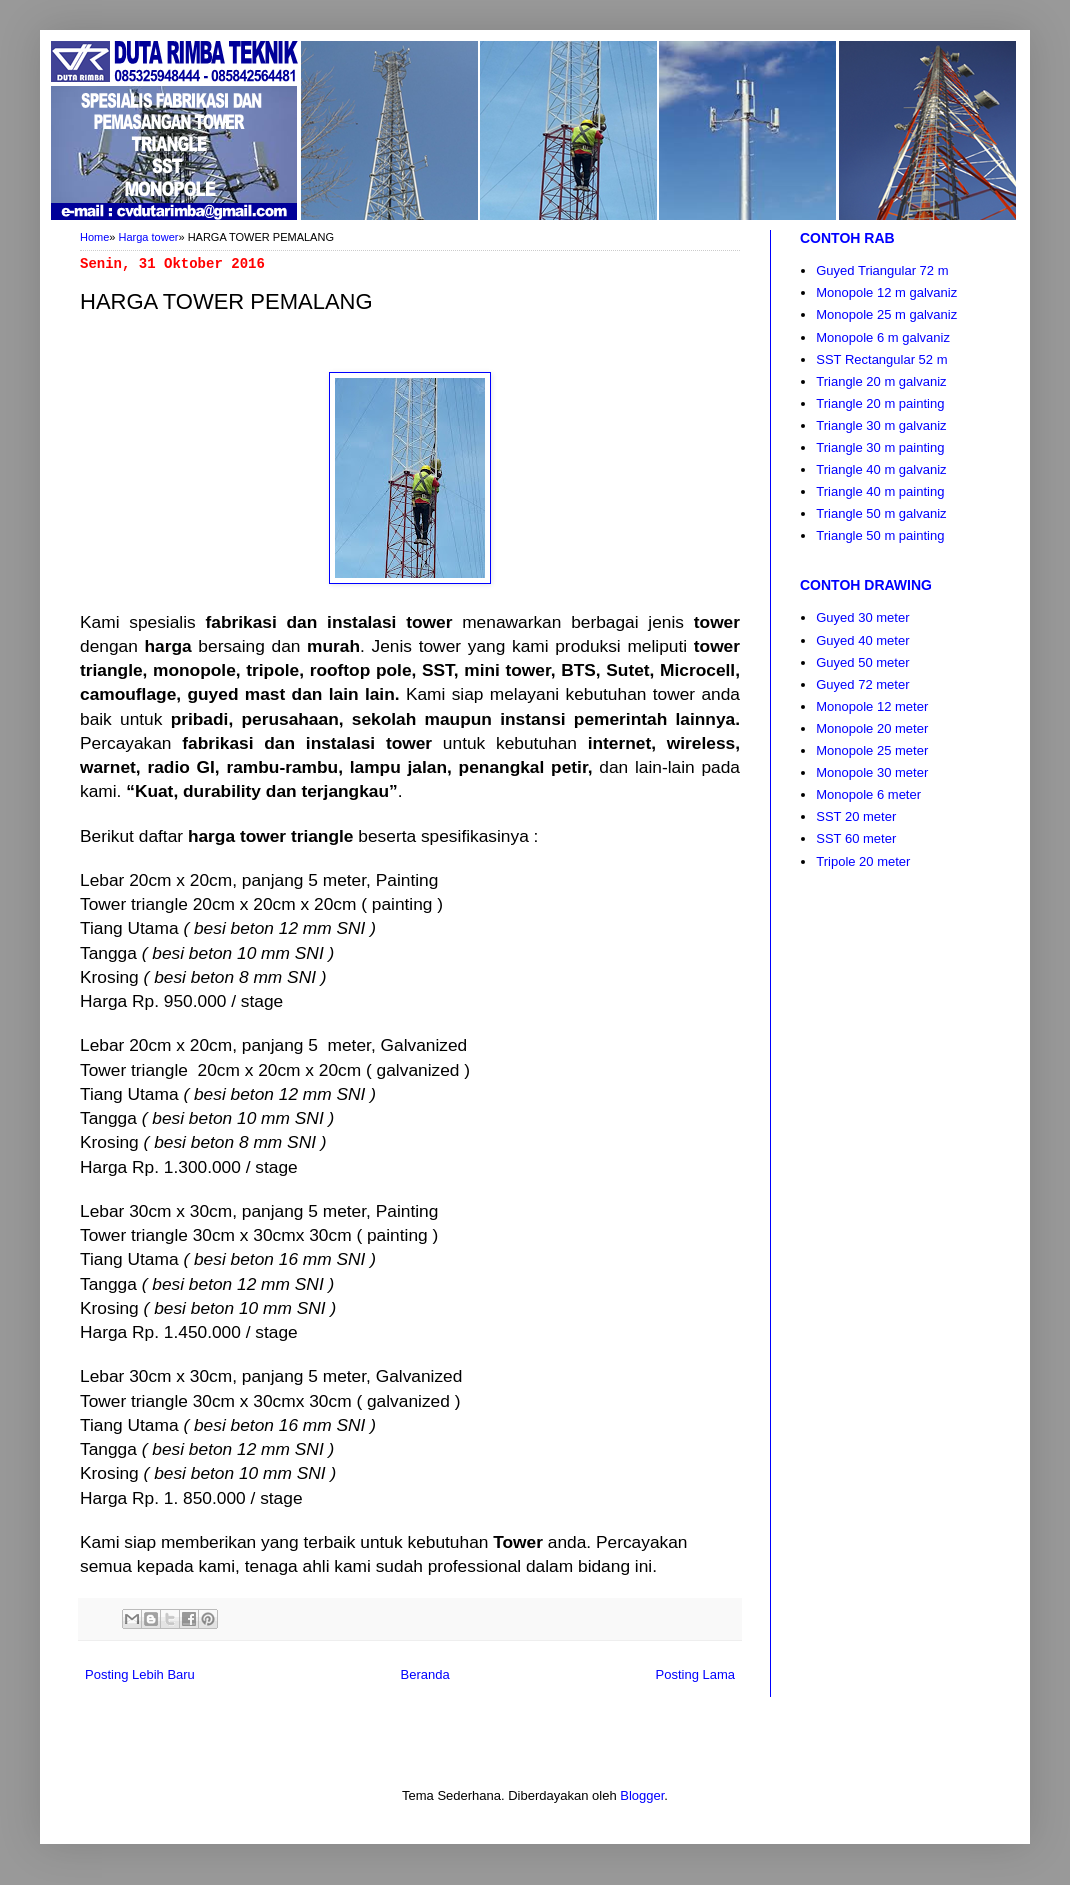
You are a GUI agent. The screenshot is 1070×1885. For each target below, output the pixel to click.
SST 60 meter (856, 838)
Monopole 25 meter (872, 750)
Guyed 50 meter (862, 662)
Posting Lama (696, 1674)
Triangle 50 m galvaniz (881, 513)
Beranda (425, 1674)
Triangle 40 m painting (880, 491)
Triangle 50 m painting (880, 535)
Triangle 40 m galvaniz (881, 469)
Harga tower (149, 237)
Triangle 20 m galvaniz (881, 381)
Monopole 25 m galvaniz (886, 314)
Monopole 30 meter (872, 772)
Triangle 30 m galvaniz (881, 425)
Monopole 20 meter (872, 728)
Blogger (642, 1795)
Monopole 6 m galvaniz (883, 337)
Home (94, 237)
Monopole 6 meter (868, 794)
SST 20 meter (856, 816)
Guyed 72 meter (862, 684)
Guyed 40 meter (862, 640)
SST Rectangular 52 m (881, 359)
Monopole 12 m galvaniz (886, 292)
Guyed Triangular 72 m (882, 270)
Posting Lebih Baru (140, 1674)
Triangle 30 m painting (880, 447)
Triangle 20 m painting (880, 403)
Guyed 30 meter (862, 617)
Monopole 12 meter (872, 706)
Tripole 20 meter (863, 861)
